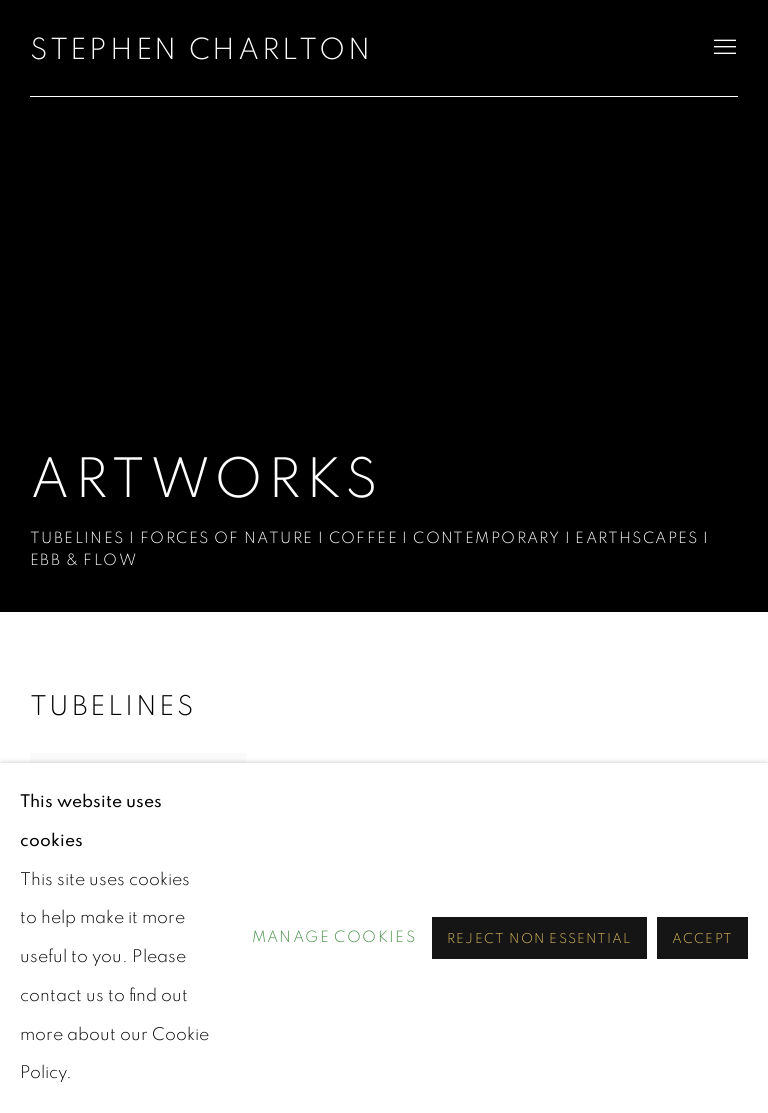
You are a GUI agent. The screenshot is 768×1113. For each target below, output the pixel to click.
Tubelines (112, 707)
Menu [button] (723, 48)
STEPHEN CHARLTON (201, 50)
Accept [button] (702, 939)
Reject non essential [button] (539, 939)
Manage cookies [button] (334, 937)
